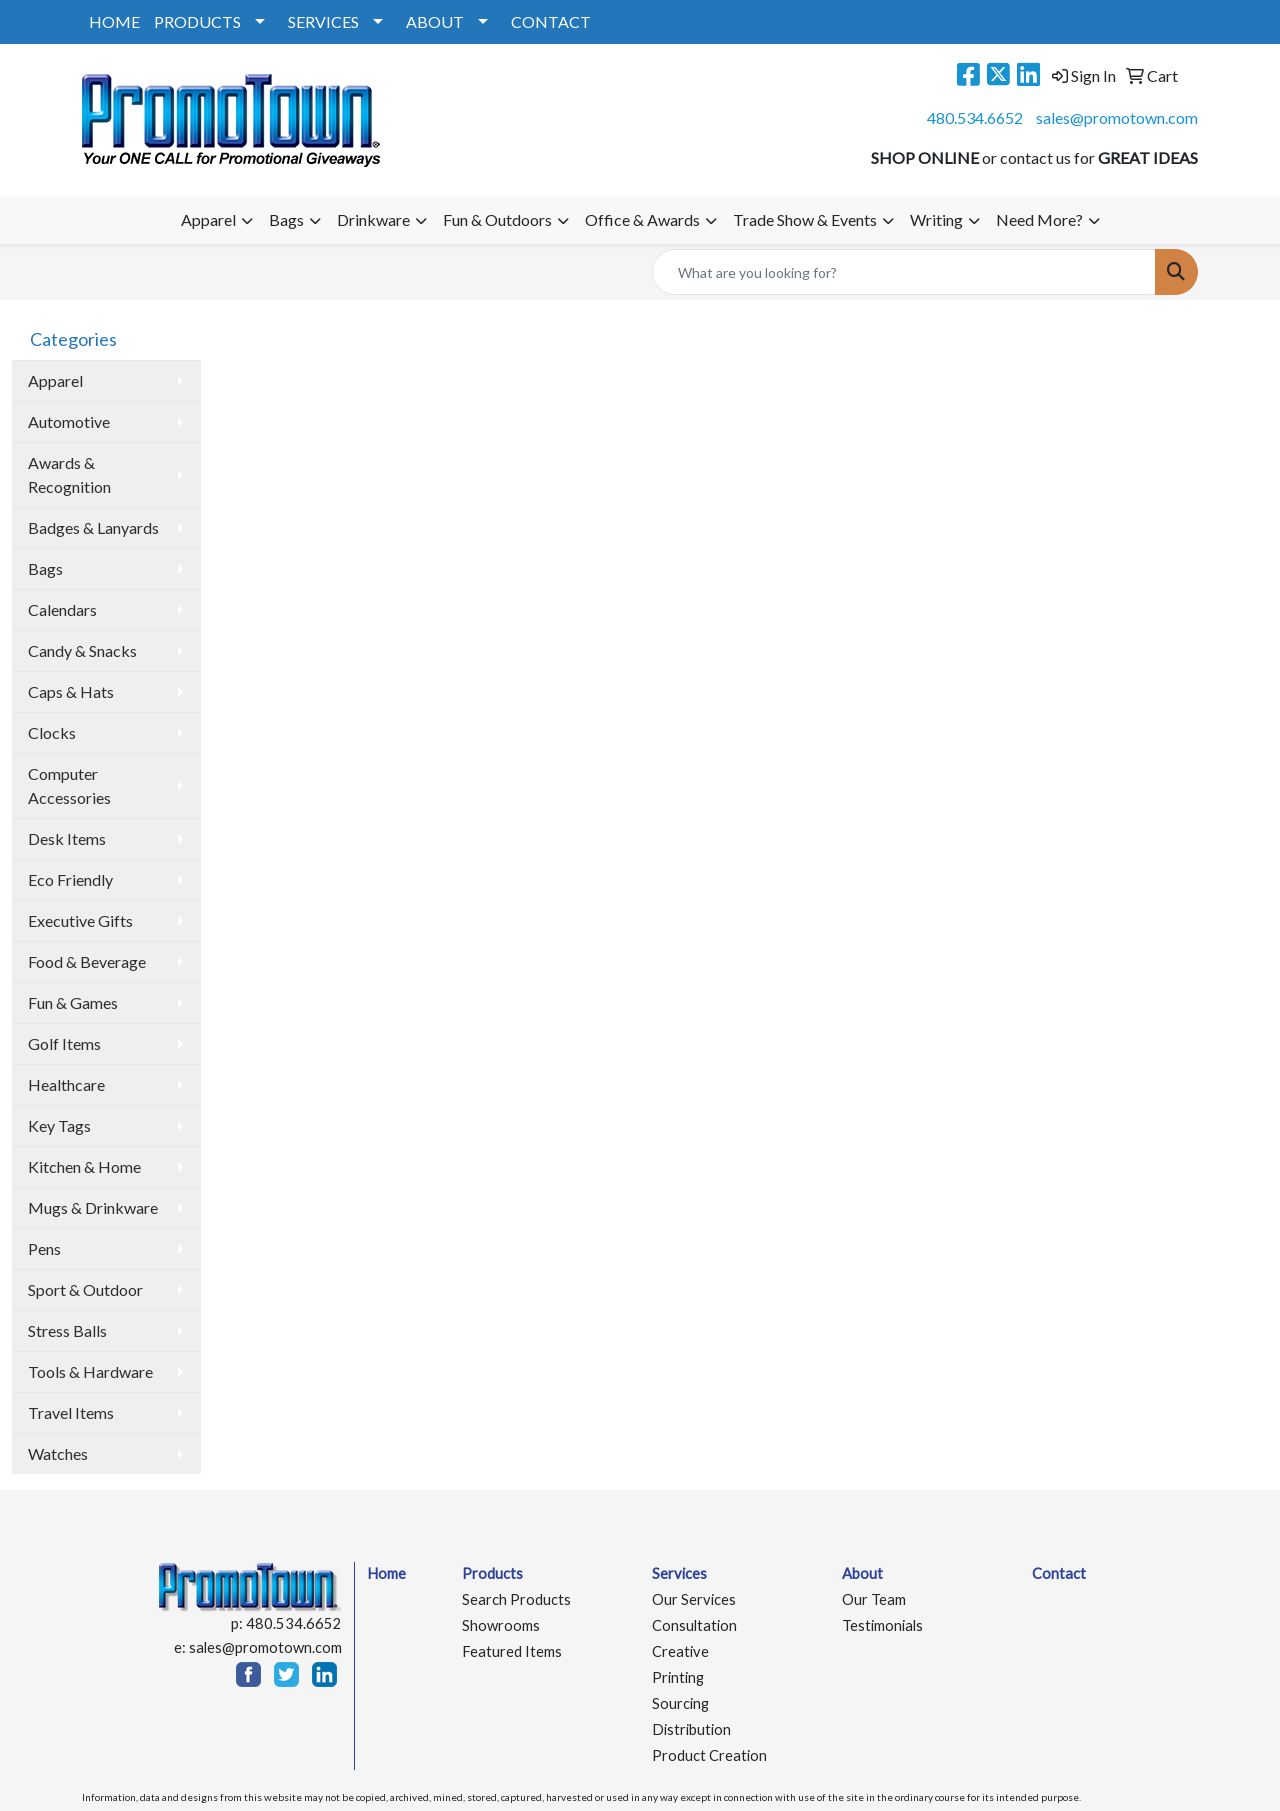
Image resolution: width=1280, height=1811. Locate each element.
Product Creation (709, 1755)
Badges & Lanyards (93, 527)
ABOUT (435, 21)
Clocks (52, 732)
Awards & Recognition (69, 474)
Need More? (1039, 219)
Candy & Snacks (82, 650)
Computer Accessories (69, 785)
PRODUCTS (197, 21)
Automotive (69, 421)
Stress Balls (67, 1330)
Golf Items (64, 1043)
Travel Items (71, 1412)
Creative (680, 1651)
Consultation (694, 1625)
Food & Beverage (87, 961)
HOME (114, 21)
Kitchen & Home (84, 1166)
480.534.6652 (975, 117)
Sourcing (680, 1703)
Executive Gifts (80, 920)
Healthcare (66, 1084)
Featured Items (512, 1651)
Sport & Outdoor (85, 1289)
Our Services (694, 1599)
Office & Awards (642, 219)
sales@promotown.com (1117, 117)
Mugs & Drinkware (93, 1207)
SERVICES (323, 21)
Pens (44, 1248)
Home (386, 1573)
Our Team (874, 1599)
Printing (678, 1677)
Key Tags (59, 1125)
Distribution (691, 1729)
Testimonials (882, 1625)
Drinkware (373, 219)
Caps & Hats (71, 691)
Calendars (62, 609)
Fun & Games (73, 1002)
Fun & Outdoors (497, 219)
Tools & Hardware (90, 1371)
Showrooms (501, 1625)
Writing (936, 219)
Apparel (208, 219)
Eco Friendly (70, 879)
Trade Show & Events (805, 219)
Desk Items (67, 838)
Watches (58, 1453)
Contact (1059, 1573)
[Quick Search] (904, 272)
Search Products (516, 1599)
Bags (286, 219)
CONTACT (551, 21)
